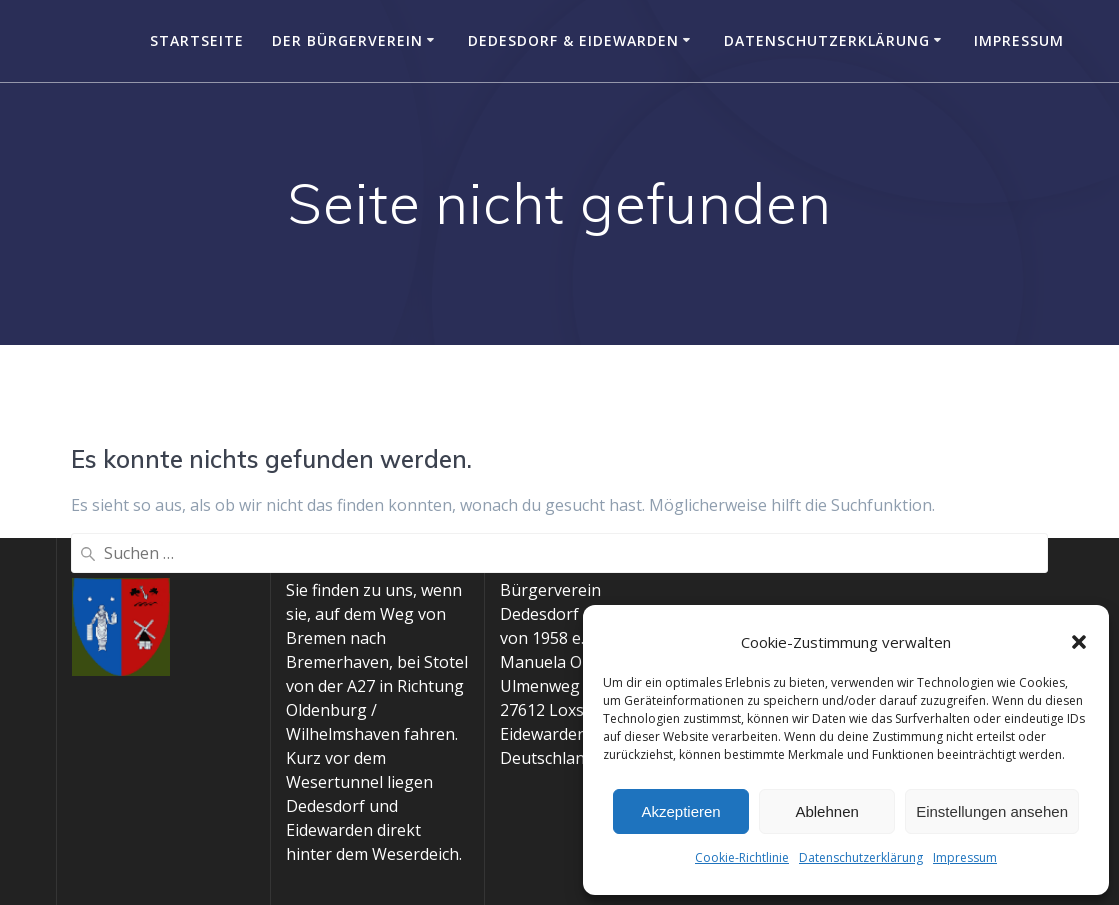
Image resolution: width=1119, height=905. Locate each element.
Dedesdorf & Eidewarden (573, 40)
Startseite (197, 40)
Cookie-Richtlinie (742, 857)
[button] (1079, 642)
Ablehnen (826, 811)
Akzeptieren (680, 811)
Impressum (965, 857)
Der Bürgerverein (347, 40)
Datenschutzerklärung (861, 857)
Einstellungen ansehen (992, 811)
